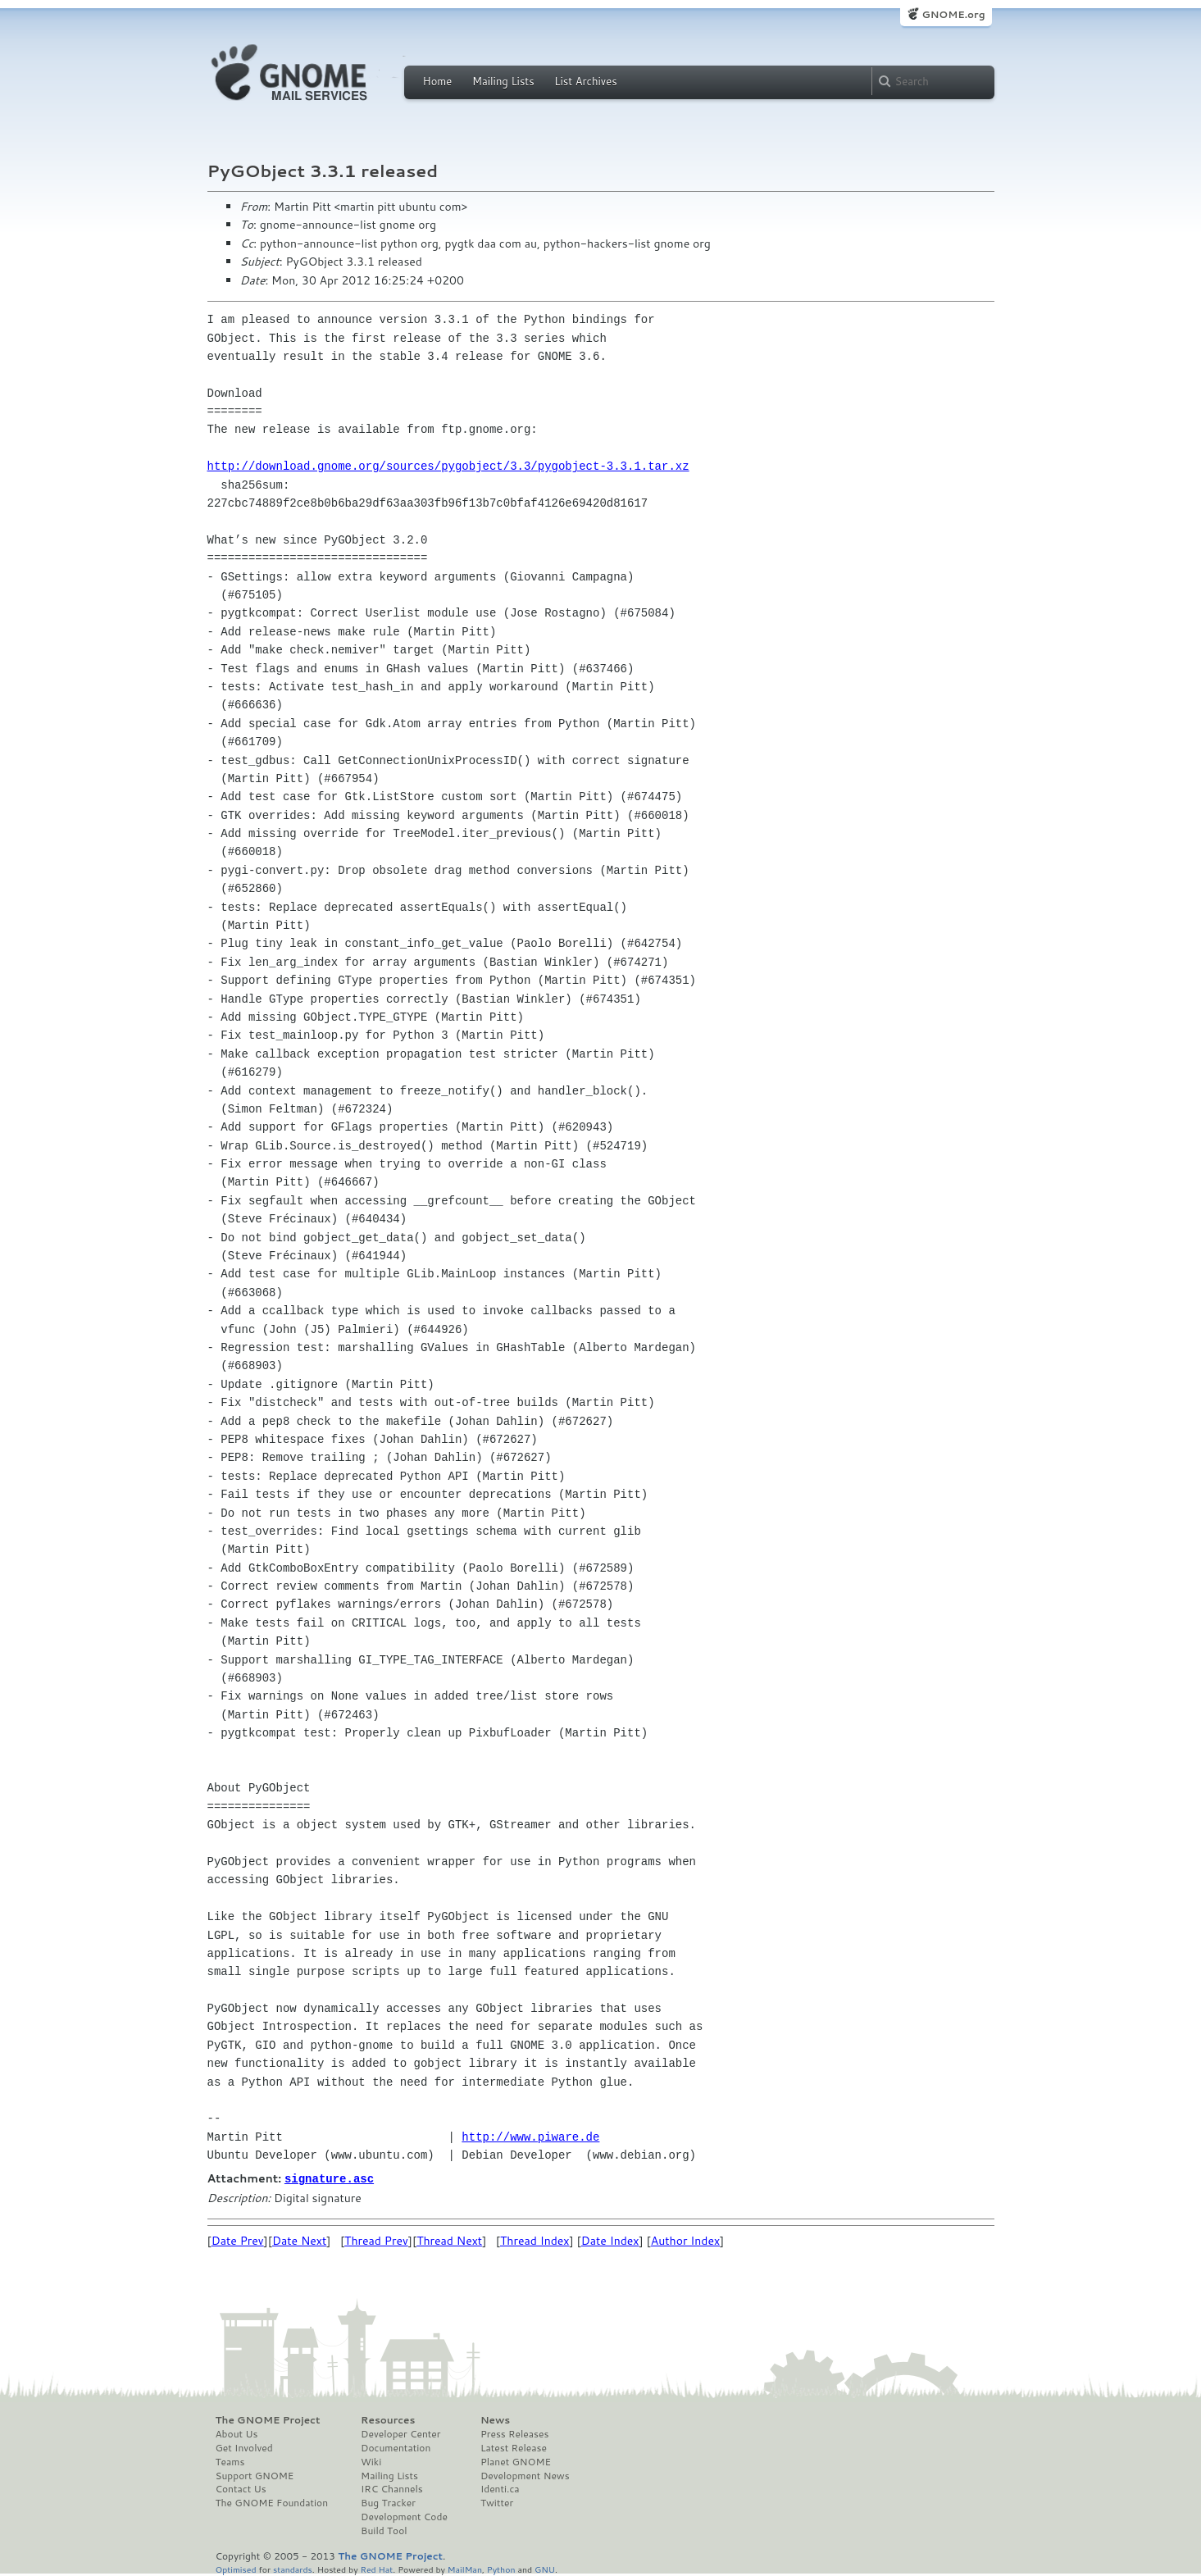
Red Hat (376, 2568)
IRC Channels (392, 2488)
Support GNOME (255, 2475)
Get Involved (244, 2447)
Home (438, 81)
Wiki (371, 2461)
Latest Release (513, 2447)
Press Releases (514, 2433)
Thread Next (449, 2240)
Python (501, 2568)
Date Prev (238, 2240)
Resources (388, 2419)
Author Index (685, 2240)
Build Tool (384, 2530)
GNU (545, 2568)
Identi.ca (500, 2488)
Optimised (236, 2568)
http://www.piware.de (530, 2137)
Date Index (610, 2240)
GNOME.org (953, 14)
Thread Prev (376, 2240)
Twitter (496, 2502)
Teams (230, 2461)
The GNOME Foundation (272, 2502)
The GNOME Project (268, 2419)
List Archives (585, 81)
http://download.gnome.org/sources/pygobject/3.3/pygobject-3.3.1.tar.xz (448, 466)
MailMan (465, 2568)
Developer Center (400, 2433)
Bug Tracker (388, 2502)
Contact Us (241, 2488)
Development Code (404, 2516)
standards (292, 2568)
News (495, 2419)
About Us (237, 2433)
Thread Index (535, 2240)
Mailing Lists (503, 81)
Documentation (395, 2447)
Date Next (299, 2240)
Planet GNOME (515, 2461)
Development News (525, 2475)
